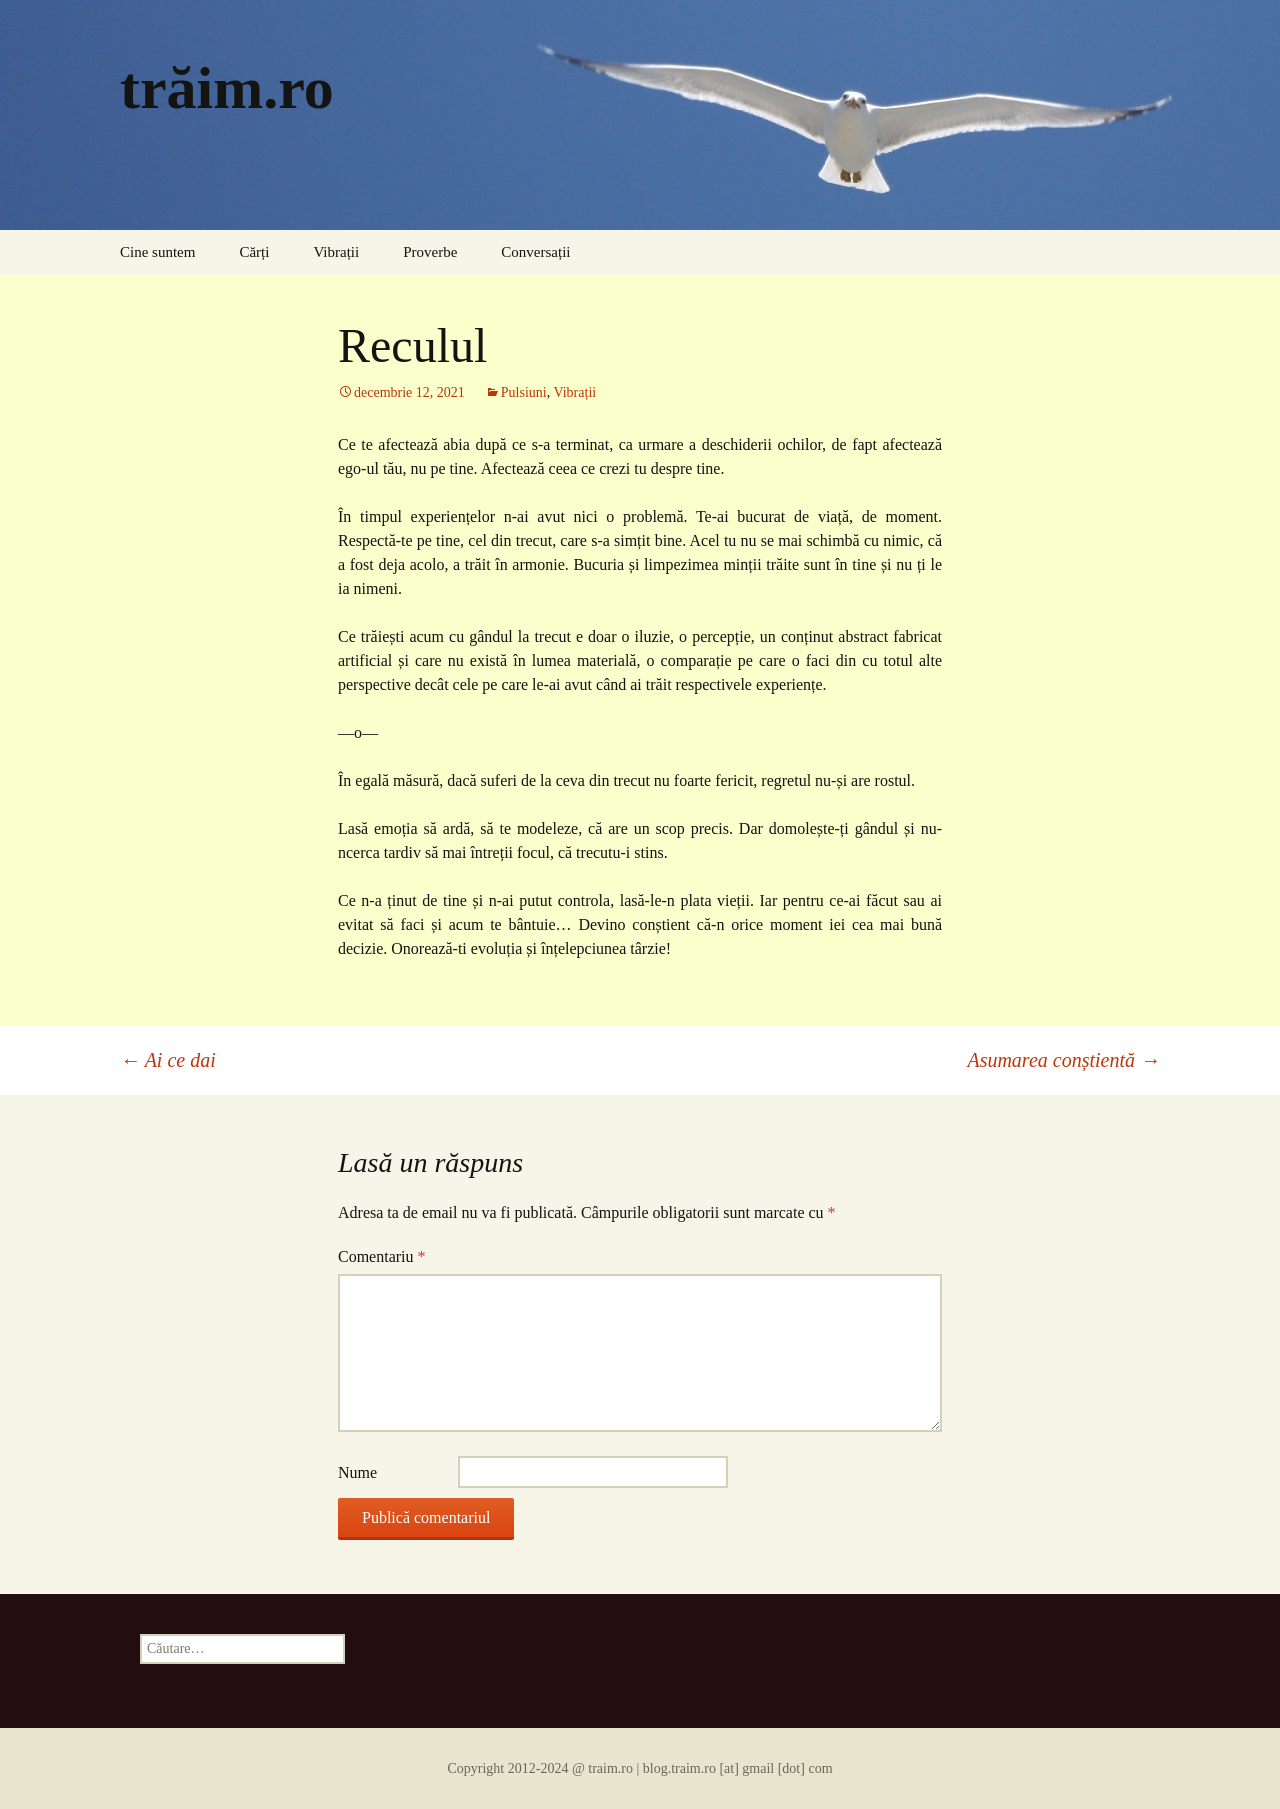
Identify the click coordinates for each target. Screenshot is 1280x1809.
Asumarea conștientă (1063, 1060)
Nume (357, 1472)
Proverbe (430, 252)
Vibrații (336, 252)
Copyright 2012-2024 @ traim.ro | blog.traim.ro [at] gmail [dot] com (639, 1768)
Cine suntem (157, 252)
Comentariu (382, 1256)
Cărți (254, 252)
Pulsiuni (524, 392)
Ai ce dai (168, 1060)
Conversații (535, 252)
